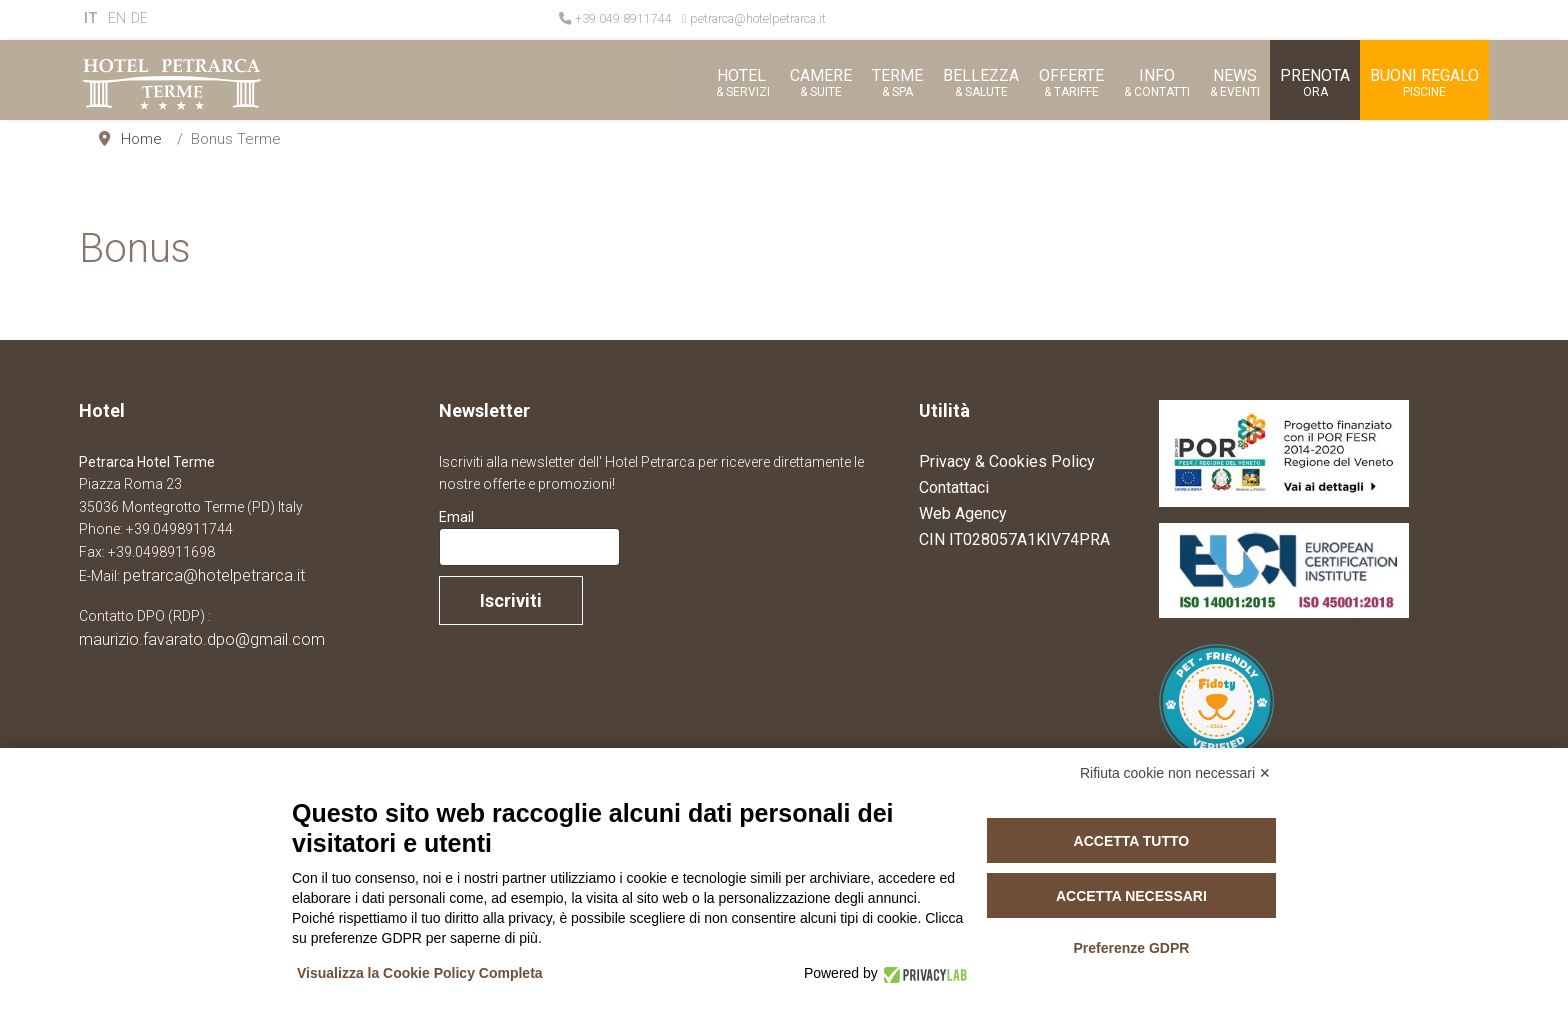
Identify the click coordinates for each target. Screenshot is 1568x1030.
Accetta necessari (1131, 896)
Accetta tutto (1132, 841)
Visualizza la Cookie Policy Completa (420, 973)
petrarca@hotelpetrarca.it (758, 18)
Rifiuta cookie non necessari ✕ (1175, 773)
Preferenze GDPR (1131, 948)
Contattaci (954, 487)
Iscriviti (511, 600)
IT (91, 18)
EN (117, 18)
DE (139, 18)
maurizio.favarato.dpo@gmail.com (202, 639)
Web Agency (963, 513)
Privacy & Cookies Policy (1007, 461)
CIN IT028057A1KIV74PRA (1014, 539)
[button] (741, 80)
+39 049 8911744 (623, 18)
